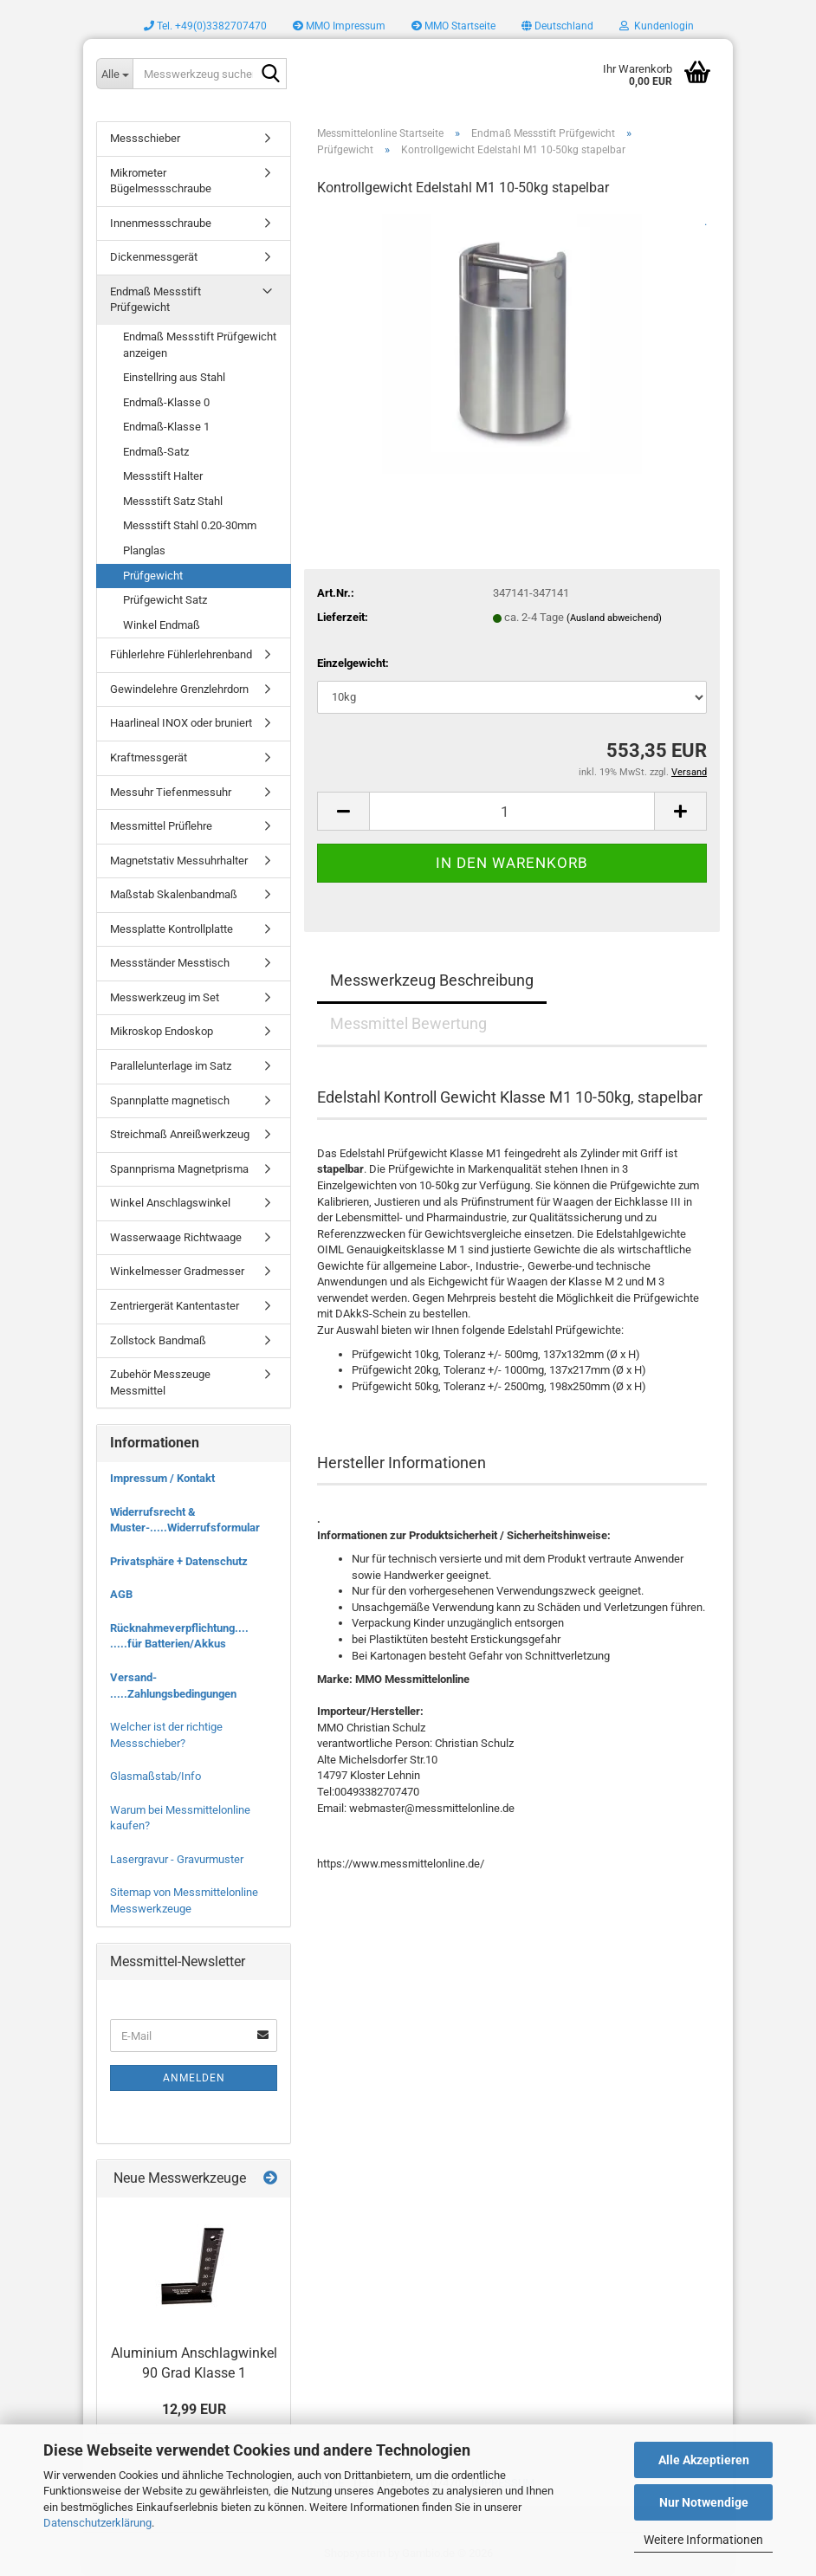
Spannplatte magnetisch (170, 1100)
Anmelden (194, 2078)
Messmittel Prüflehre (161, 825)
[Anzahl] (512, 811)
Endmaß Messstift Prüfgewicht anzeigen (199, 344)
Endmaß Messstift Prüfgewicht (155, 299)
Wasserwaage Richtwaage (176, 1237)
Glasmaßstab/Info (155, 1776)
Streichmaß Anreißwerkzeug (179, 1134)
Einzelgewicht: (353, 663)
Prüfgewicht (153, 575)
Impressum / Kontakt (162, 1478)
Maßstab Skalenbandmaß (173, 894)
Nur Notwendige (703, 2502)
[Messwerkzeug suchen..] (114, 73)
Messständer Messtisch (170, 962)
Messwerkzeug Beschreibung (432, 980)
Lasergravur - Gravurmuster (176, 1859)
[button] (557, 26)
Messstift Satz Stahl (173, 501)
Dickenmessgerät (154, 256)
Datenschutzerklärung (97, 2522)
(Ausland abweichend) (614, 618)
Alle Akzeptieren (703, 2460)
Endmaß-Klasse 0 (166, 402)
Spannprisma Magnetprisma (179, 1168)
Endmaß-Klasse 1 (166, 426)
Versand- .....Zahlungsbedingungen (173, 1685)
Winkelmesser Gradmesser (177, 1271)
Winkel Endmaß (161, 624)
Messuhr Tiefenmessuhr (170, 792)
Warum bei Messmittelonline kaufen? (180, 1818)
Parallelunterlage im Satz (170, 1065)
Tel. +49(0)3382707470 (205, 26)
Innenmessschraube (160, 223)
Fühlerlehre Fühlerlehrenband (181, 654)
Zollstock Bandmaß (158, 1340)
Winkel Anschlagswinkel (170, 1202)
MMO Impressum (339, 26)
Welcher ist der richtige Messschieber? (166, 1735)
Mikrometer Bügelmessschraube (160, 181)
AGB (121, 1594)
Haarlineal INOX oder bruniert (181, 722)
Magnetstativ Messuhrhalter (179, 860)
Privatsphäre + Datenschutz (179, 1561)
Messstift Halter (163, 475)
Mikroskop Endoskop (161, 1031)
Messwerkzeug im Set (164, 997)
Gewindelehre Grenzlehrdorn (179, 689)
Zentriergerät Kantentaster (174, 1305)
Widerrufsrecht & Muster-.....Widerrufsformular (185, 1520)
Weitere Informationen (703, 2540)
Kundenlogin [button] (656, 26)
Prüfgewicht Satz (165, 599)
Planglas (144, 550)
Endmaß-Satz (156, 451)
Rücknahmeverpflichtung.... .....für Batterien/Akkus (179, 1636)
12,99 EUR (194, 2409)
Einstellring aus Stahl (174, 377)
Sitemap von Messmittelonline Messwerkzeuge (184, 1900)
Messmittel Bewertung (408, 1023)
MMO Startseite (453, 26)
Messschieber (145, 138)
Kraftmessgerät (148, 757)
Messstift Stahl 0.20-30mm (189, 525)
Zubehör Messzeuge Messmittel (160, 1382)
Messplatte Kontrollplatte (171, 928)
